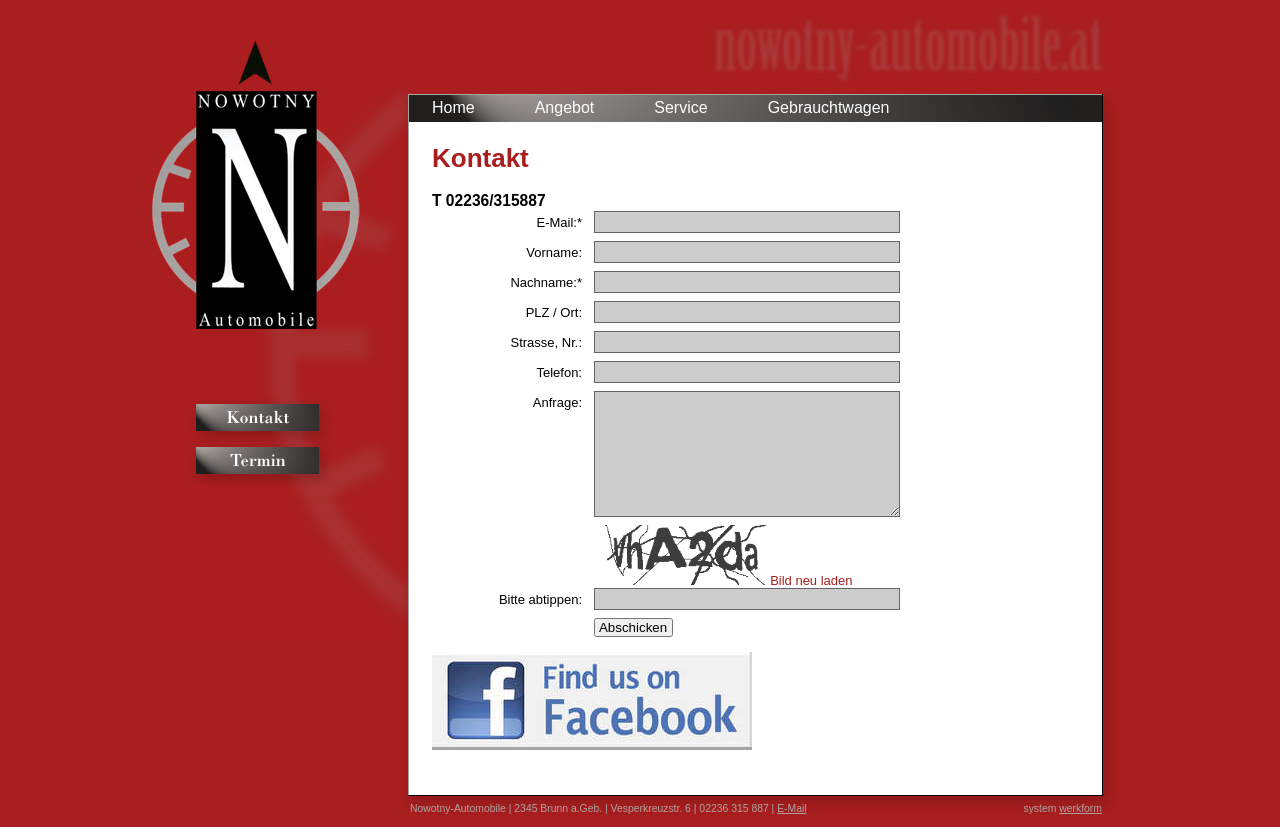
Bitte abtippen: (540, 599)
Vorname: (554, 252)
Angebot (565, 107)
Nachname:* (546, 282)
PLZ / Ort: (554, 312)
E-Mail (791, 808)
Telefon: (559, 372)
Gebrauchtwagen (829, 107)
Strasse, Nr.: (546, 342)
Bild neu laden (811, 580)
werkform (1080, 808)
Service (680, 107)
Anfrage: (557, 402)
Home (453, 107)
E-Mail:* (559, 222)
